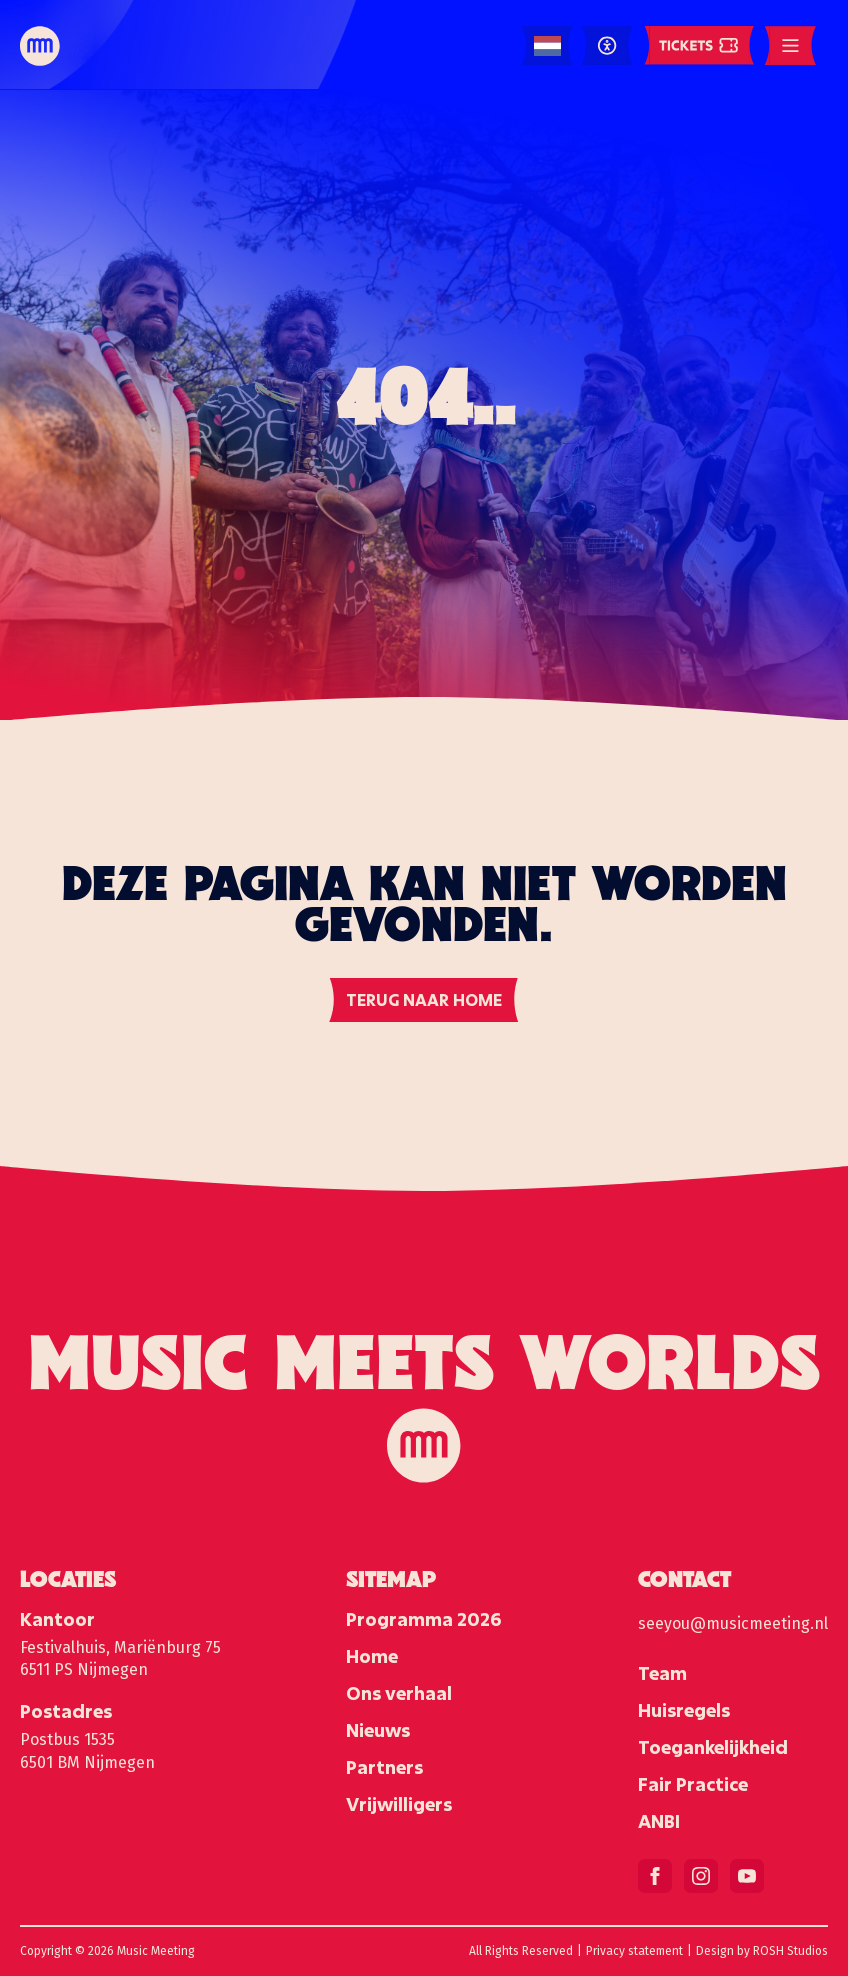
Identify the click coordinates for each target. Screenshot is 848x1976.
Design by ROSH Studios (762, 1951)
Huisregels (684, 1710)
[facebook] (655, 1876)
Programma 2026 (423, 1619)
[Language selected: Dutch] (547, 46)
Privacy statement (634, 1951)
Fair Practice (693, 1784)
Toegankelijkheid (713, 1747)
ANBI (659, 1821)
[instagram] (701, 1876)
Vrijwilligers (399, 1804)
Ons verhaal (399, 1693)
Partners (384, 1767)
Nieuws (378, 1730)
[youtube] (747, 1876)
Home (372, 1656)
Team (662, 1673)
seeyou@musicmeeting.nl (733, 1623)
